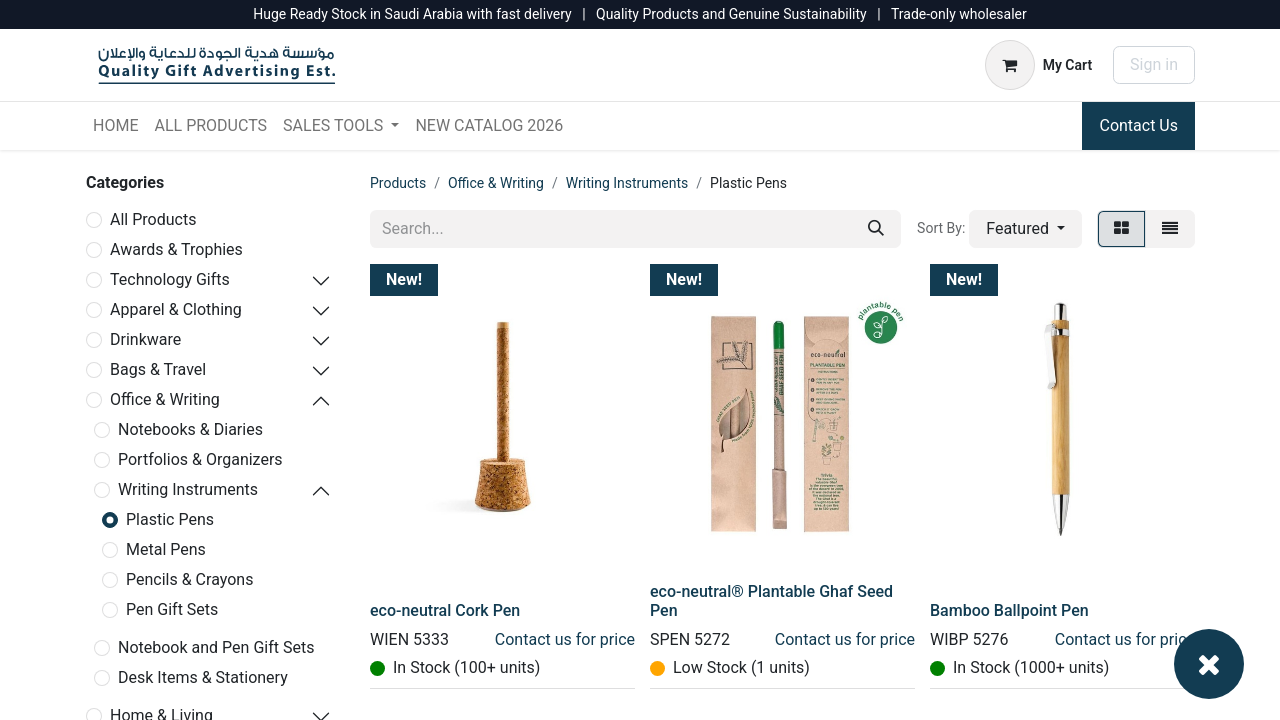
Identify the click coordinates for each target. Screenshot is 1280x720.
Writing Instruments (188, 489)
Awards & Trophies (176, 249)
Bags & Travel (158, 369)
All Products (153, 219)
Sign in (1154, 64)
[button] (1025, 229)
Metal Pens (166, 549)
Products (398, 183)
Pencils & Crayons (189, 579)
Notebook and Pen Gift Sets (216, 647)
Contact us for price (565, 639)
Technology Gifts (170, 279)
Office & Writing (165, 399)
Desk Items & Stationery (203, 677)
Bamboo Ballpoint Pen (1009, 610)
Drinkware (145, 339)
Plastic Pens (170, 519)
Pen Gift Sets (172, 609)
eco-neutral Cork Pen (445, 610)
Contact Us (1138, 125)
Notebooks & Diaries (190, 429)
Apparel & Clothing (176, 309)
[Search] (876, 229)
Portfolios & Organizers (200, 459)
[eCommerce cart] (1038, 65)
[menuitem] (115, 126)
